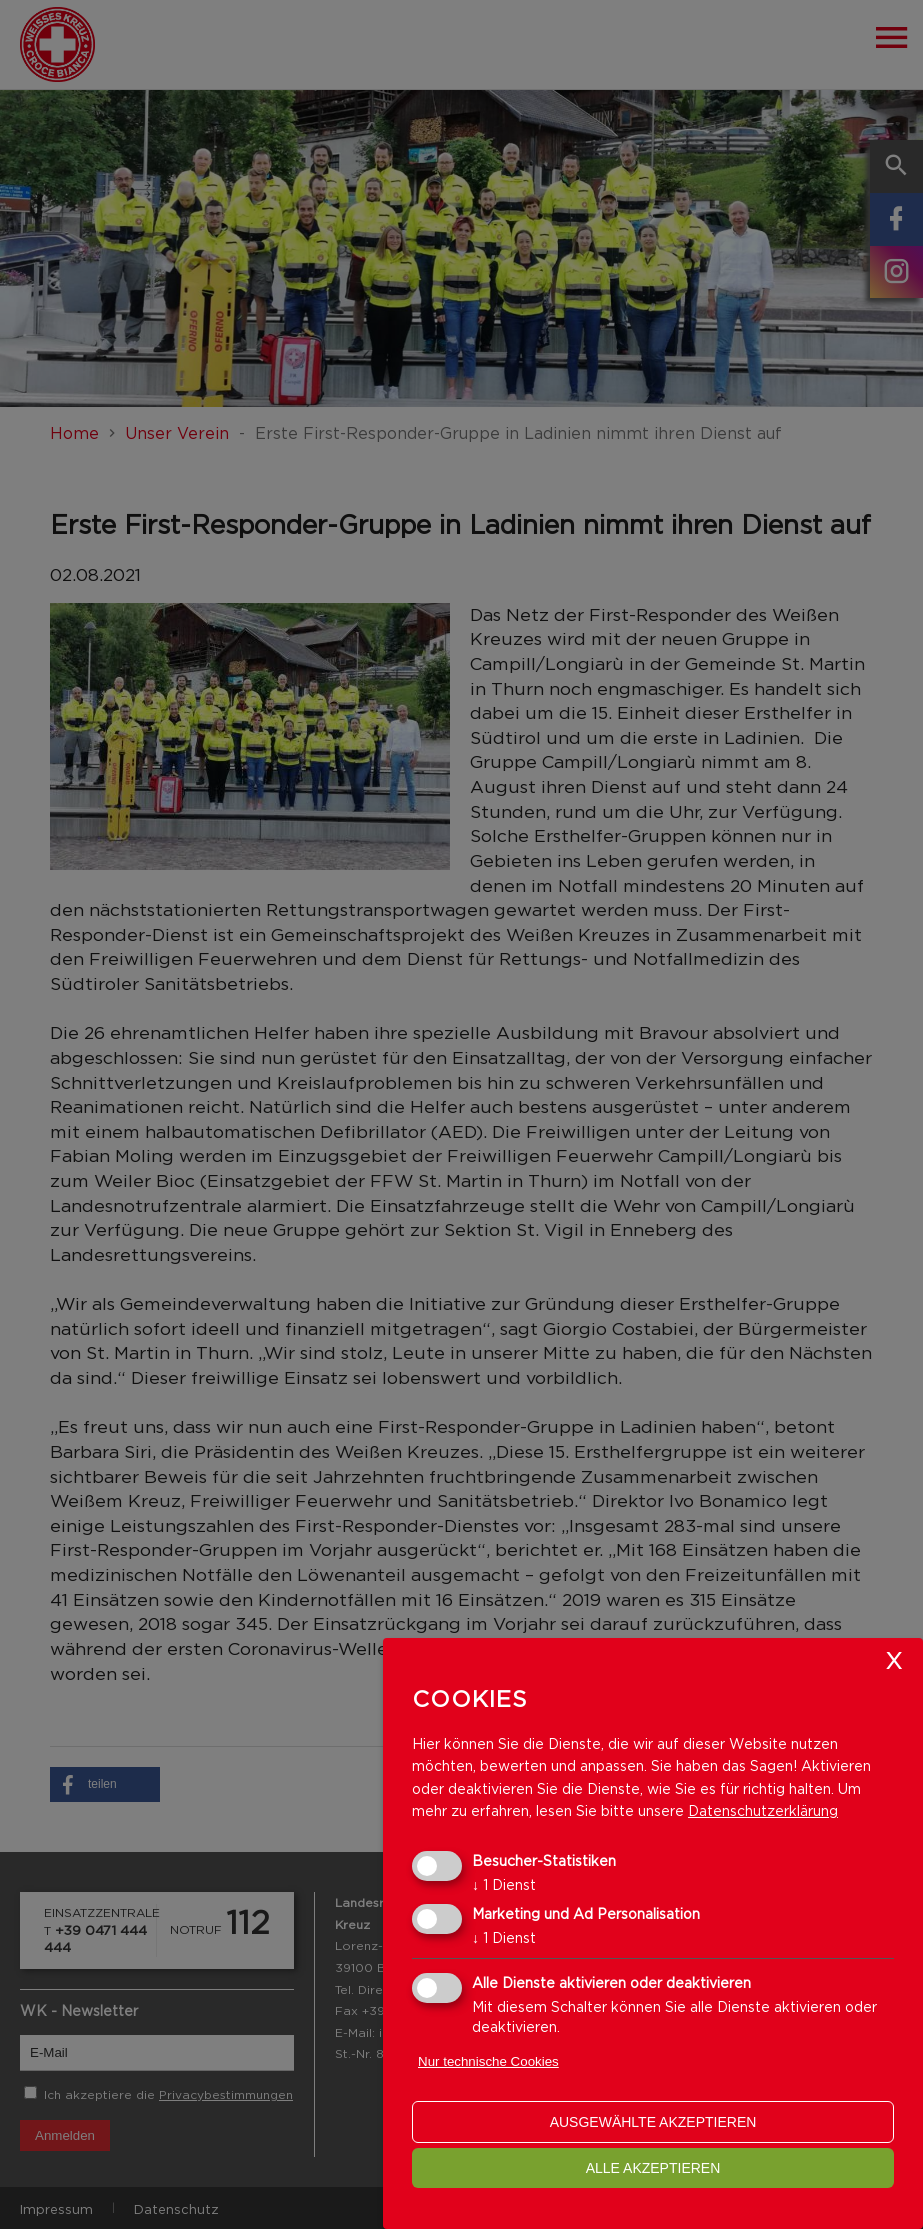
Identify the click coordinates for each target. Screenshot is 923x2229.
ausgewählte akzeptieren (653, 2122)
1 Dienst (504, 1884)
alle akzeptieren (653, 2168)
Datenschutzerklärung (763, 1810)
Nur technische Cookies (488, 2061)
